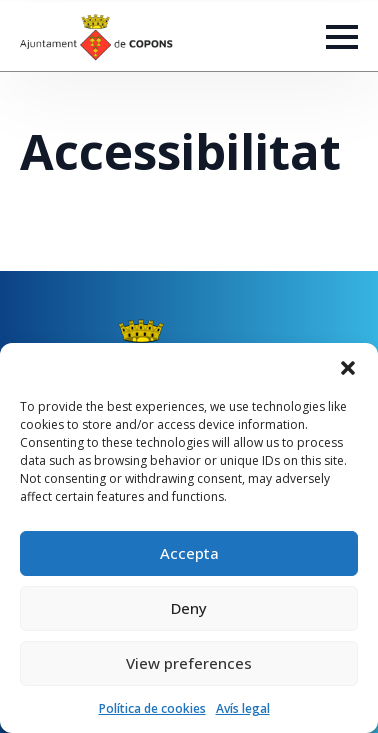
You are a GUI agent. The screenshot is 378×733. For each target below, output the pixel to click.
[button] (348, 368)
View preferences (189, 663)
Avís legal (243, 708)
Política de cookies (152, 708)
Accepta (189, 553)
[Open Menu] (342, 37)
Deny (189, 608)
